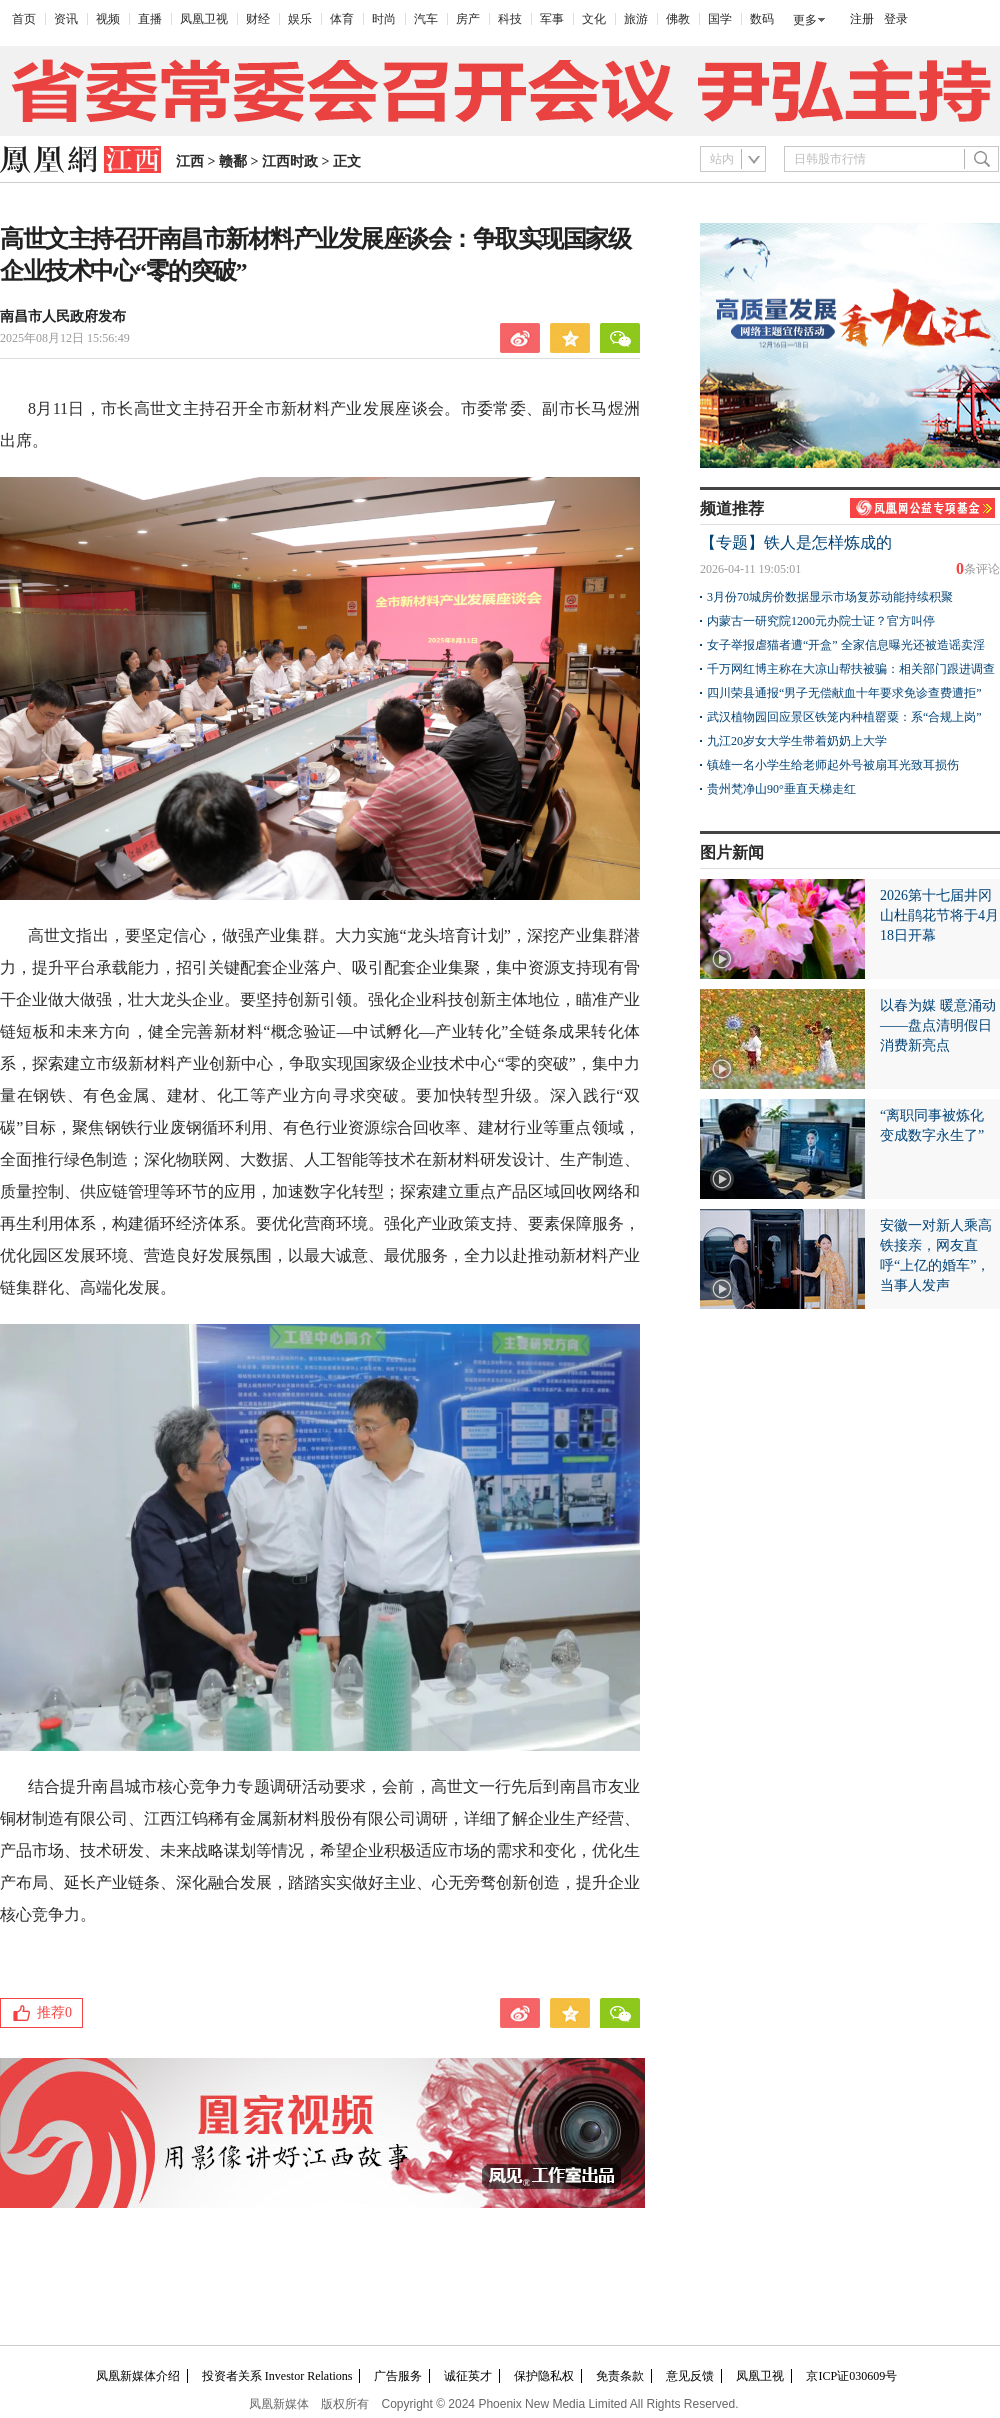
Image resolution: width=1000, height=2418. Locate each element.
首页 (24, 19)
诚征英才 (468, 2376)
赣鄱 (233, 161)
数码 (762, 19)
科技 (510, 19)
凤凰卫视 (204, 19)
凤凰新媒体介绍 (138, 2376)
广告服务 (398, 2376)
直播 (150, 19)
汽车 (426, 19)
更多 (805, 20)
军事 (552, 19)
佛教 (678, 19)
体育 (342, 19)
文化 (594, 19)
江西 (190, 161)
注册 (862, 19)
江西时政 (290, 161)
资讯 (66, 19)
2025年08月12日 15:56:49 (65, 338)
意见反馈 (690, 2376)
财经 (258, 19)
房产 (468, 19)
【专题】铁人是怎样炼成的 (796, 542)
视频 (108, 19)
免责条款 (620, 2376)
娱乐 (300, 19)
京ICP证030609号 (851, 2376)
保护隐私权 (544, 2376)
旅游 (636, 19)
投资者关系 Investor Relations (277, 2376)
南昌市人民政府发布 (63, 316)
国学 (720, 19)
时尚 (384, 19)
